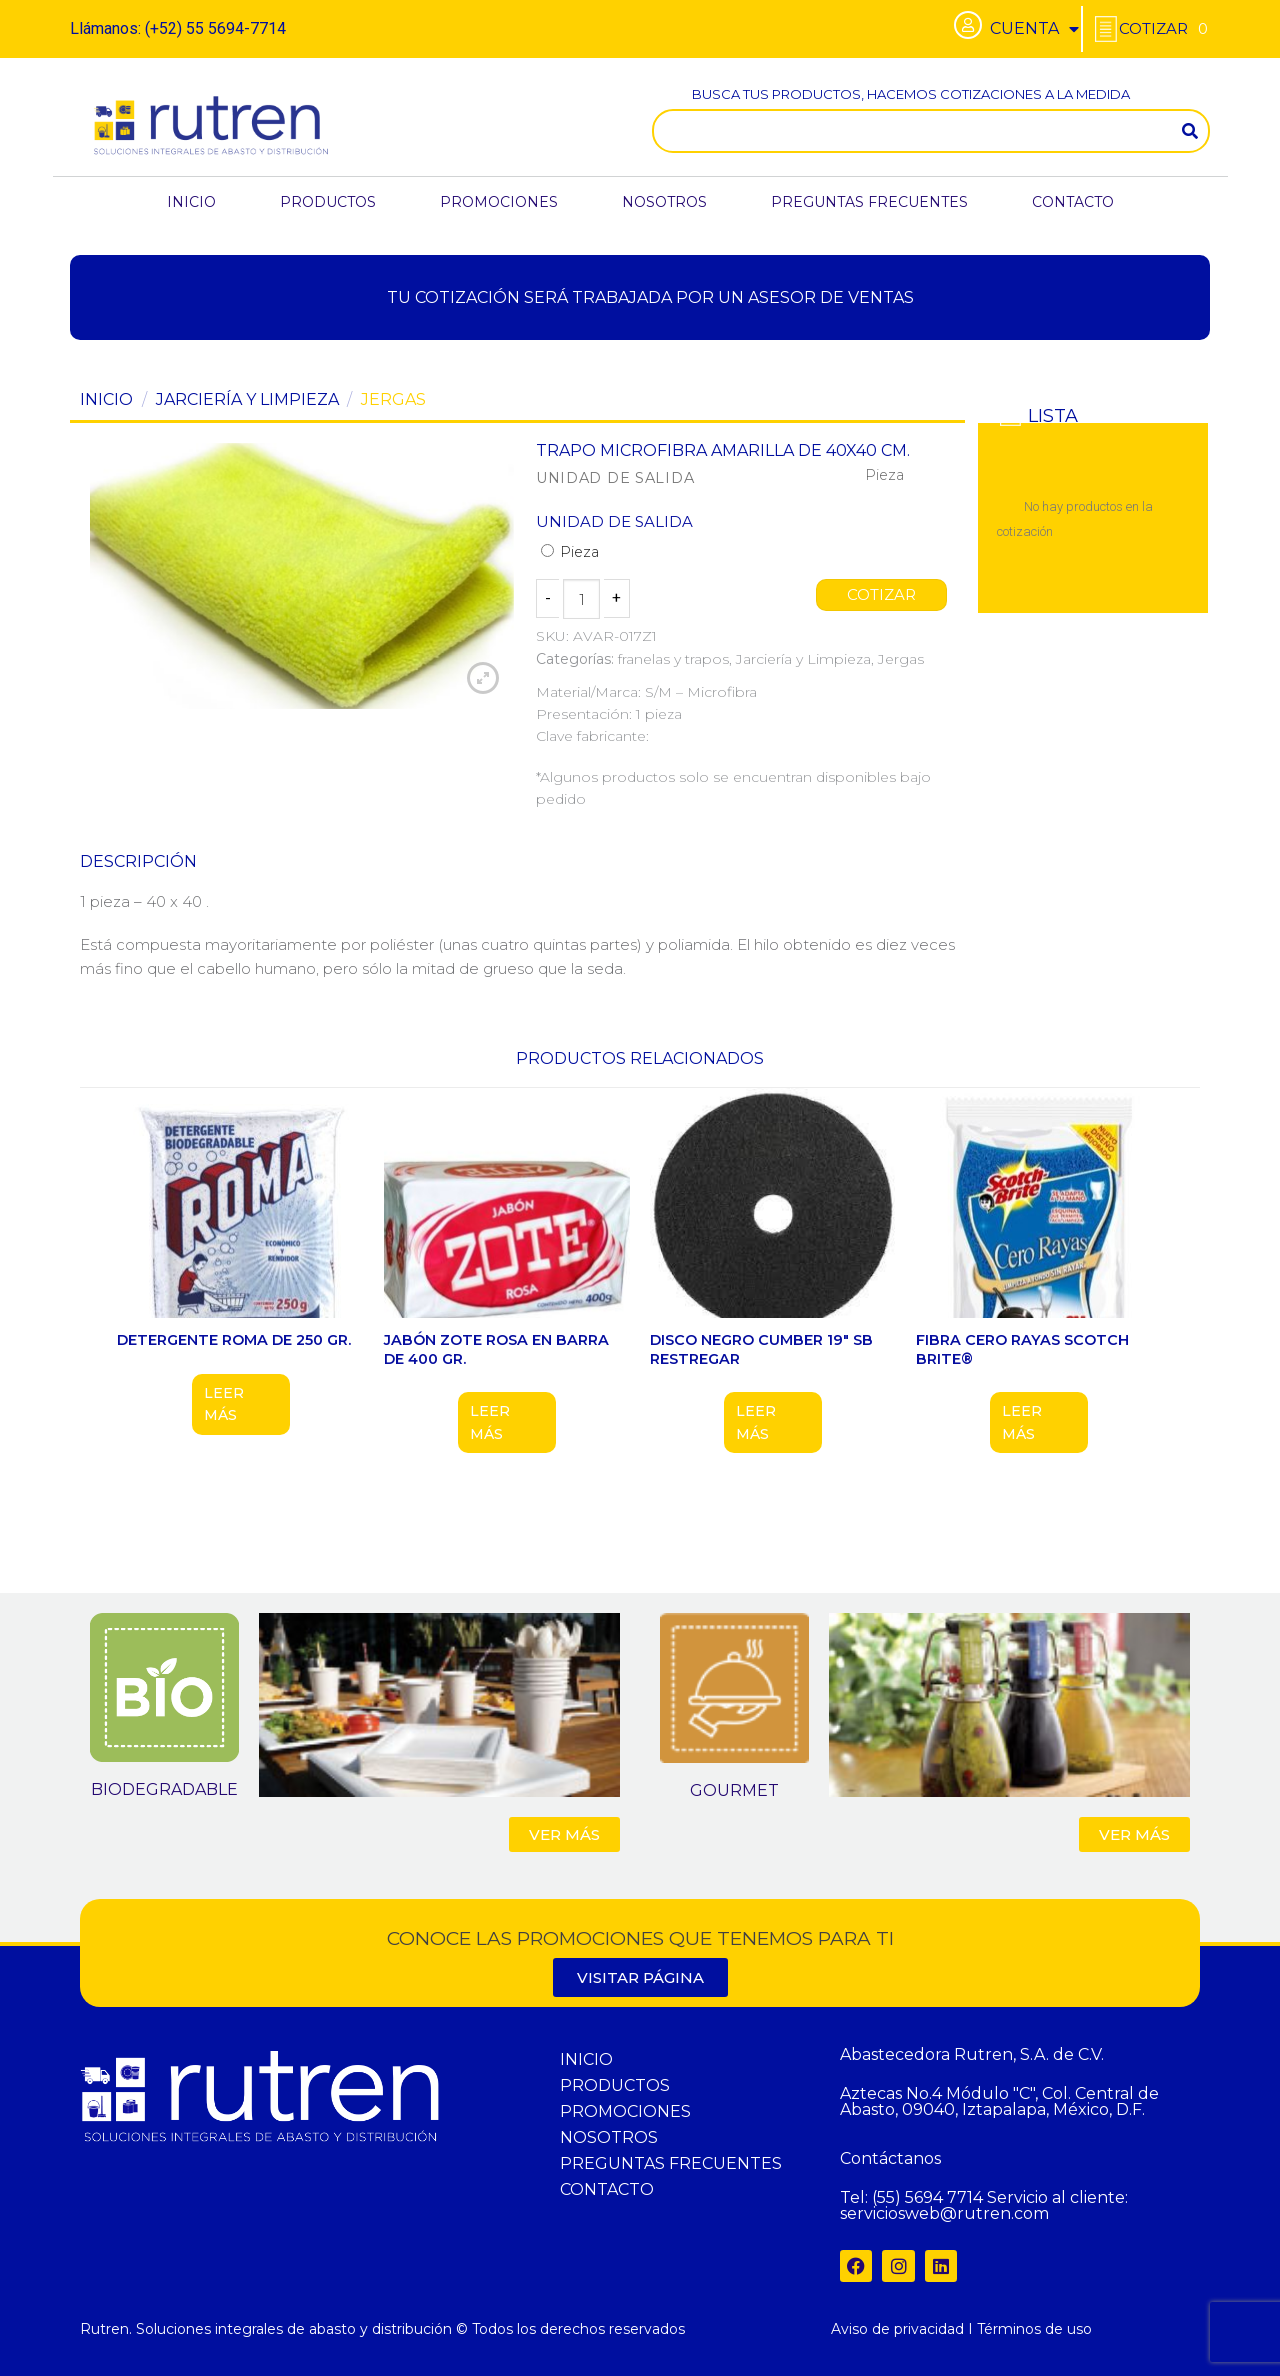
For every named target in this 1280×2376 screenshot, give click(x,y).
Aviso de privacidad (897, 2329)
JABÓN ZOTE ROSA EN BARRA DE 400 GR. (496, 1349)
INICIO (191, 202)
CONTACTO (1073, 202)
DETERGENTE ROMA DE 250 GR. (234, 1340)
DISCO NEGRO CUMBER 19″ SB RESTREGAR (761, 1349)
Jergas (393, 399)
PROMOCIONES (499, 202)
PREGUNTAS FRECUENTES (869, 202)
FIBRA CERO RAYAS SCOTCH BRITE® (1022, 1349)
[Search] (1190, 131)
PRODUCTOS (328, 202)
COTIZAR (882, 595)
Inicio (106, 399)
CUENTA (1034, 29)
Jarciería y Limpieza (247, 399)
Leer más (224, 1404)
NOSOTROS (664, 202)
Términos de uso (1034, 2329)
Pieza (570, 552)
